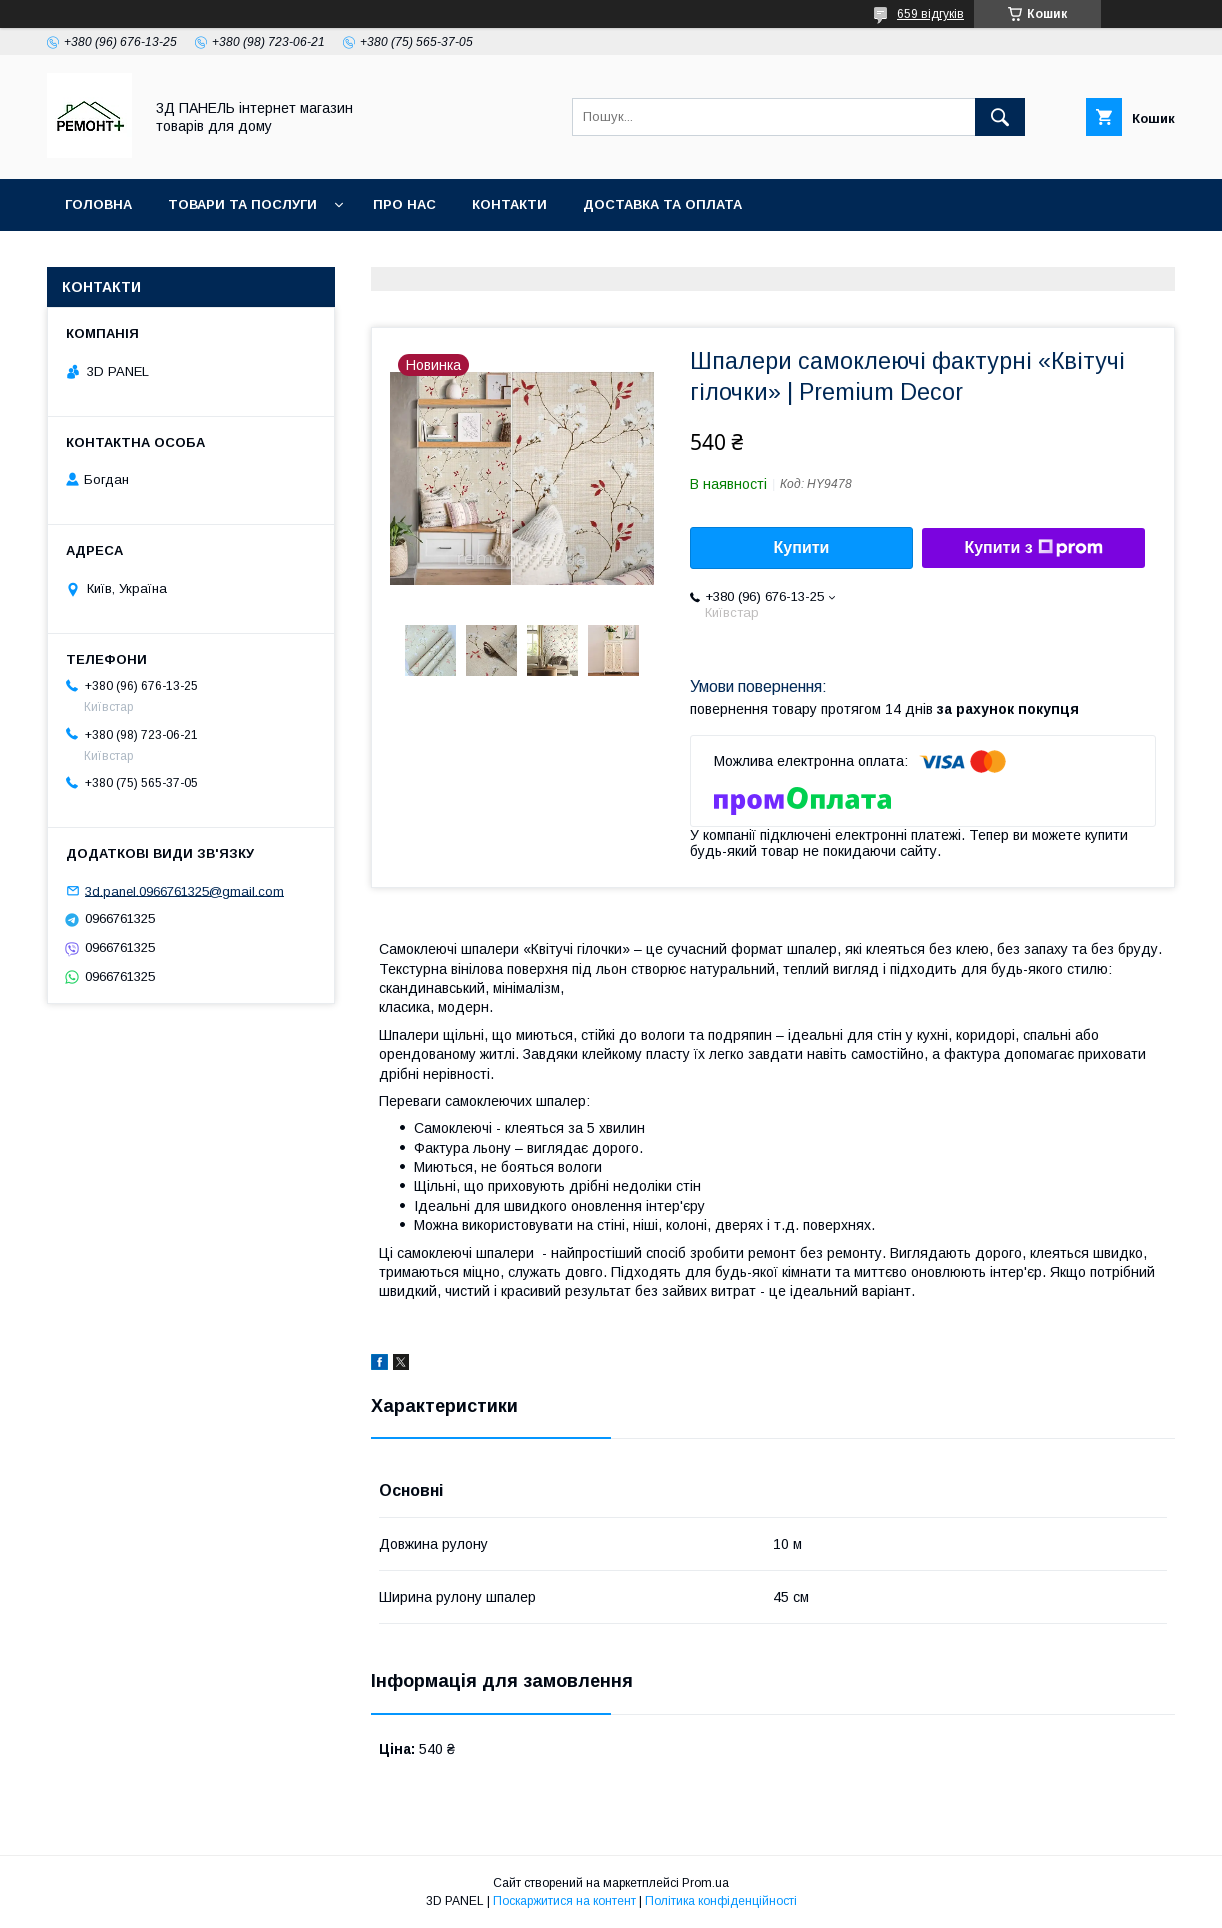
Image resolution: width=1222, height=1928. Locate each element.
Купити (802, 547)
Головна (98, 204)
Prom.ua (705, 1883)
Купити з (1033, 548)
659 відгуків (930, 14)
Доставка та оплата (662, 204)
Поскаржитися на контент (564, 1901)
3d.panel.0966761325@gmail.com (184, 890)
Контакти (509, 204)
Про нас (404, 204)
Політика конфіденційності (721, 1901)
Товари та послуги (242, 204)
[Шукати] (1000, 117)
